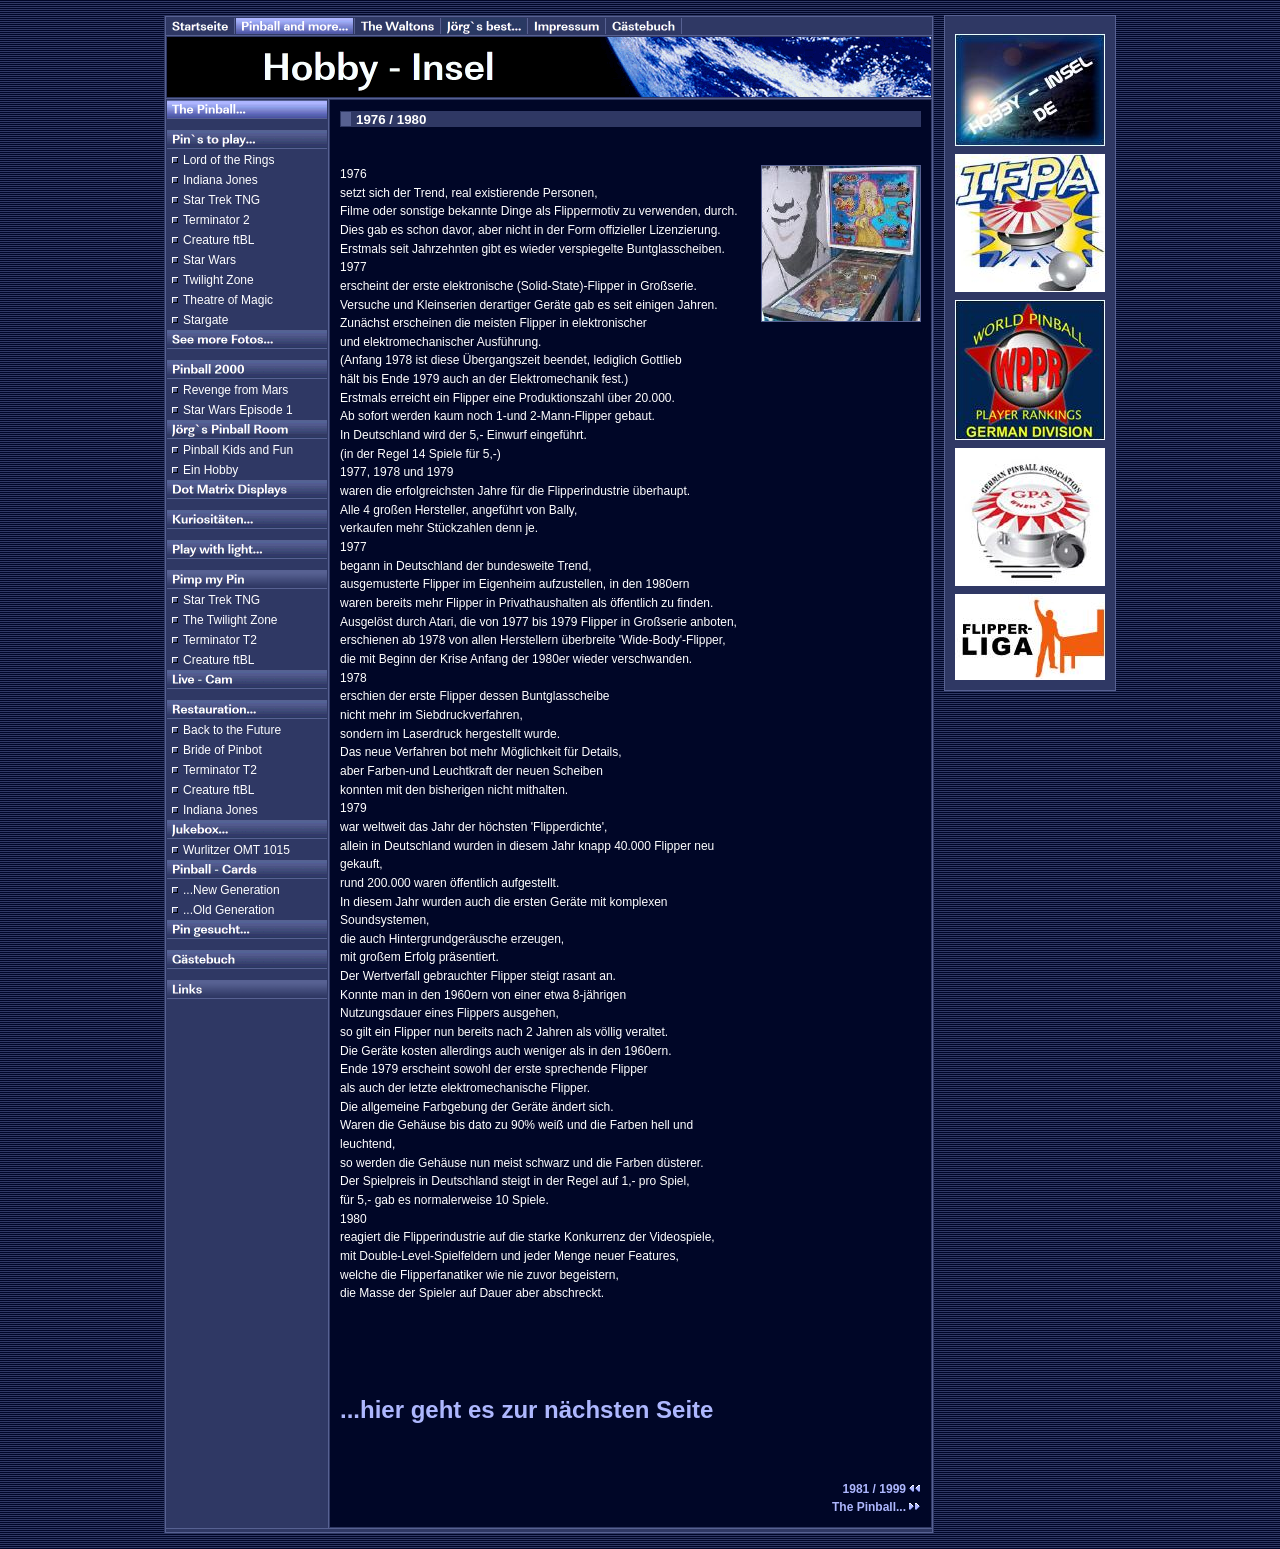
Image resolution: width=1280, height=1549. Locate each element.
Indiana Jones (220, 180)
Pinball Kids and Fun (238, 450)
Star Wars (209, 260)
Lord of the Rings (228, 160)
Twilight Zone (218, 280)
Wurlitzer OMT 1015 (236, 850)
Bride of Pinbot (222, 750)
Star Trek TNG (221, 200)
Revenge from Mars (235, 390)
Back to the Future (232, 730)
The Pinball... (876, 1507)
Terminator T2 (220, 640)
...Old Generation (228, 910)
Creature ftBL (218, 240)
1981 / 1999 (882, 1489)
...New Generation (231, 890)
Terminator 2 (216, 220)
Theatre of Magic (228, 300)
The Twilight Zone (230, 620)
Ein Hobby (210, 470)
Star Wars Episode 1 (238, 410)
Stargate (205, 320)
